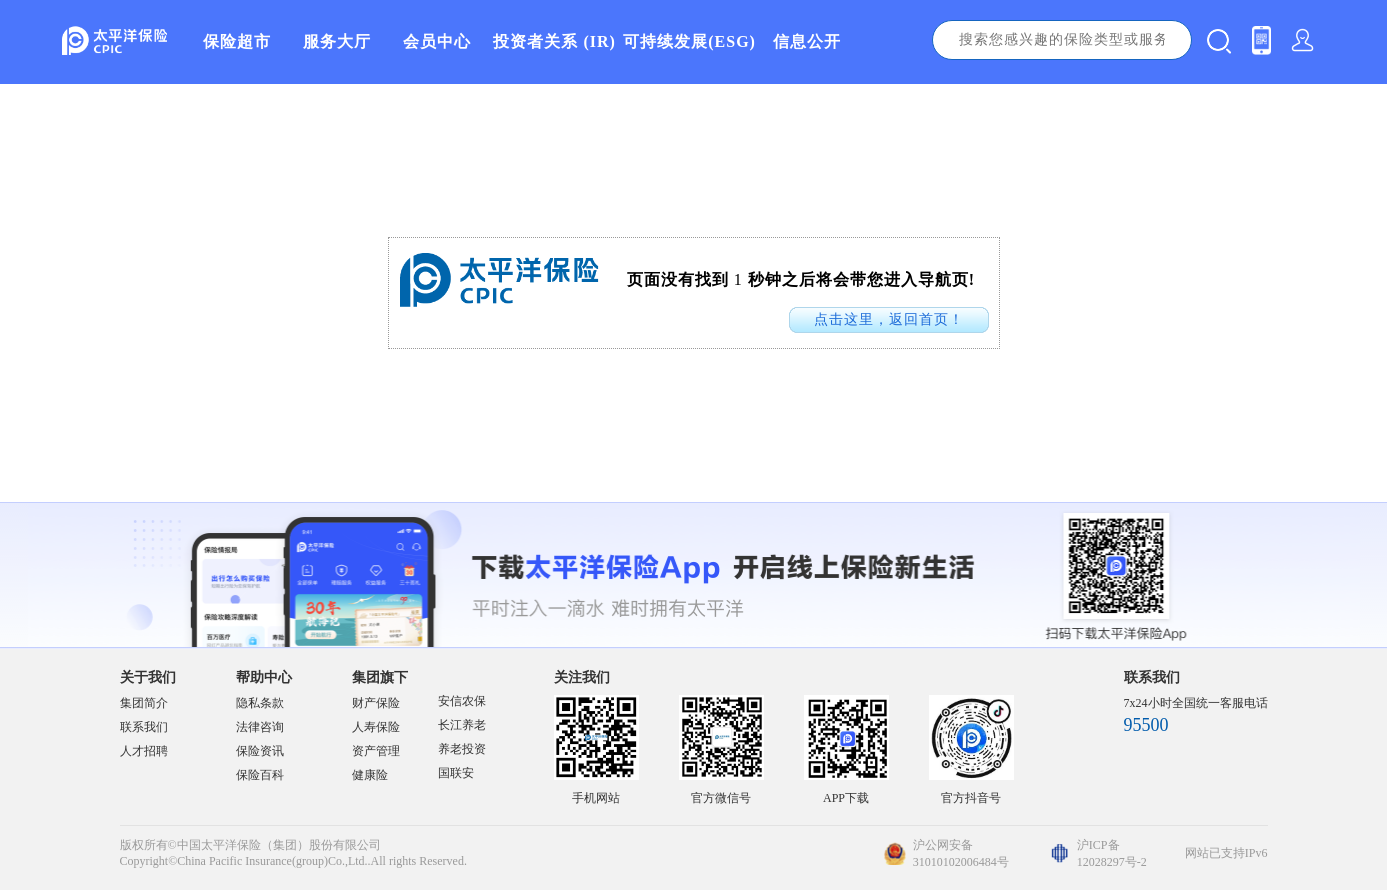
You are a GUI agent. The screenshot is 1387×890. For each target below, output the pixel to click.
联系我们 (144, 727)
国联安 (456, 773)
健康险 (370, 775)
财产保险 (376, 703)
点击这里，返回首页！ (889, 319)
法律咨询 (260, 727)
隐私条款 (260, 703)
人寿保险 (376, 727)
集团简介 (144, 703)
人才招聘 (144, 751)
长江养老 (462, 725)
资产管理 (376, 751)
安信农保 (462, 701)
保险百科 (260, 775)
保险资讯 (260, 751)
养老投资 (462, 749)
